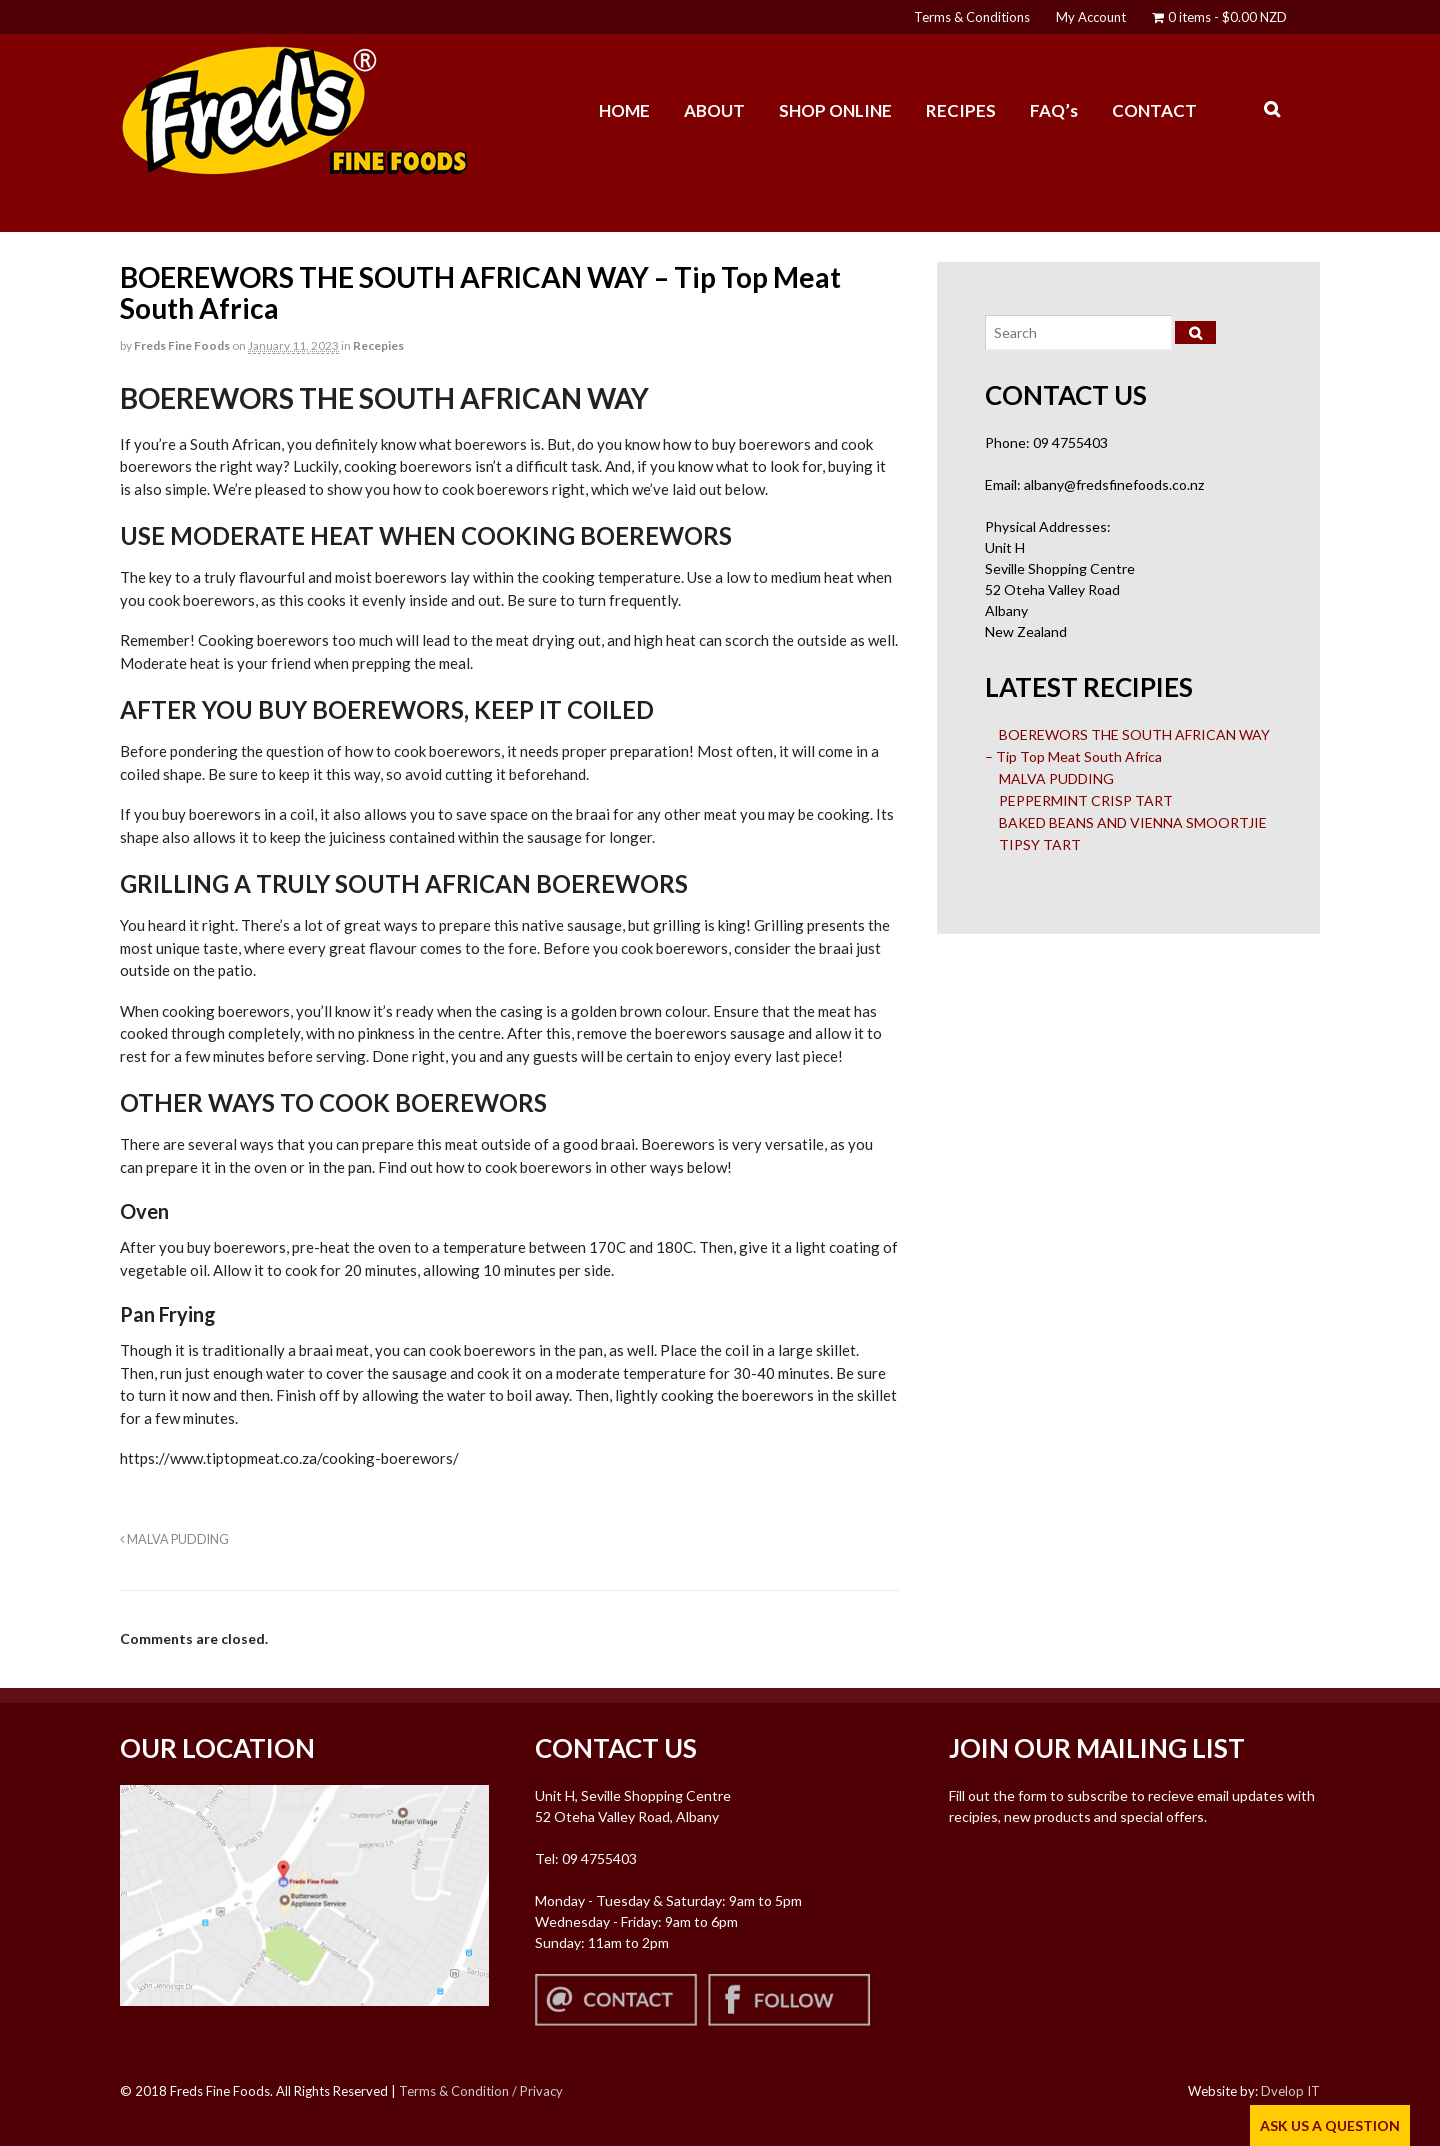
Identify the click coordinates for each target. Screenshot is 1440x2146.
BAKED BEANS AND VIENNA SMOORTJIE (1133, 822)
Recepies (378, 345)
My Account (1091, 17)
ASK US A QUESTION (1330, 2125)
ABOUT (714, 110)
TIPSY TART (1040, 844)
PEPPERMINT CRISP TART (1086, 800)
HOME (624, 110)
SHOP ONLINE (835, 110)
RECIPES (961, 110)
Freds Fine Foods (182, 345)
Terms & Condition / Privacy (481, 2091)
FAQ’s (1054, 110)
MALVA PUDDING (174, 1539)
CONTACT (1154, 110)
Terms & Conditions (972, 17)
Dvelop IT (1290, 2091)
